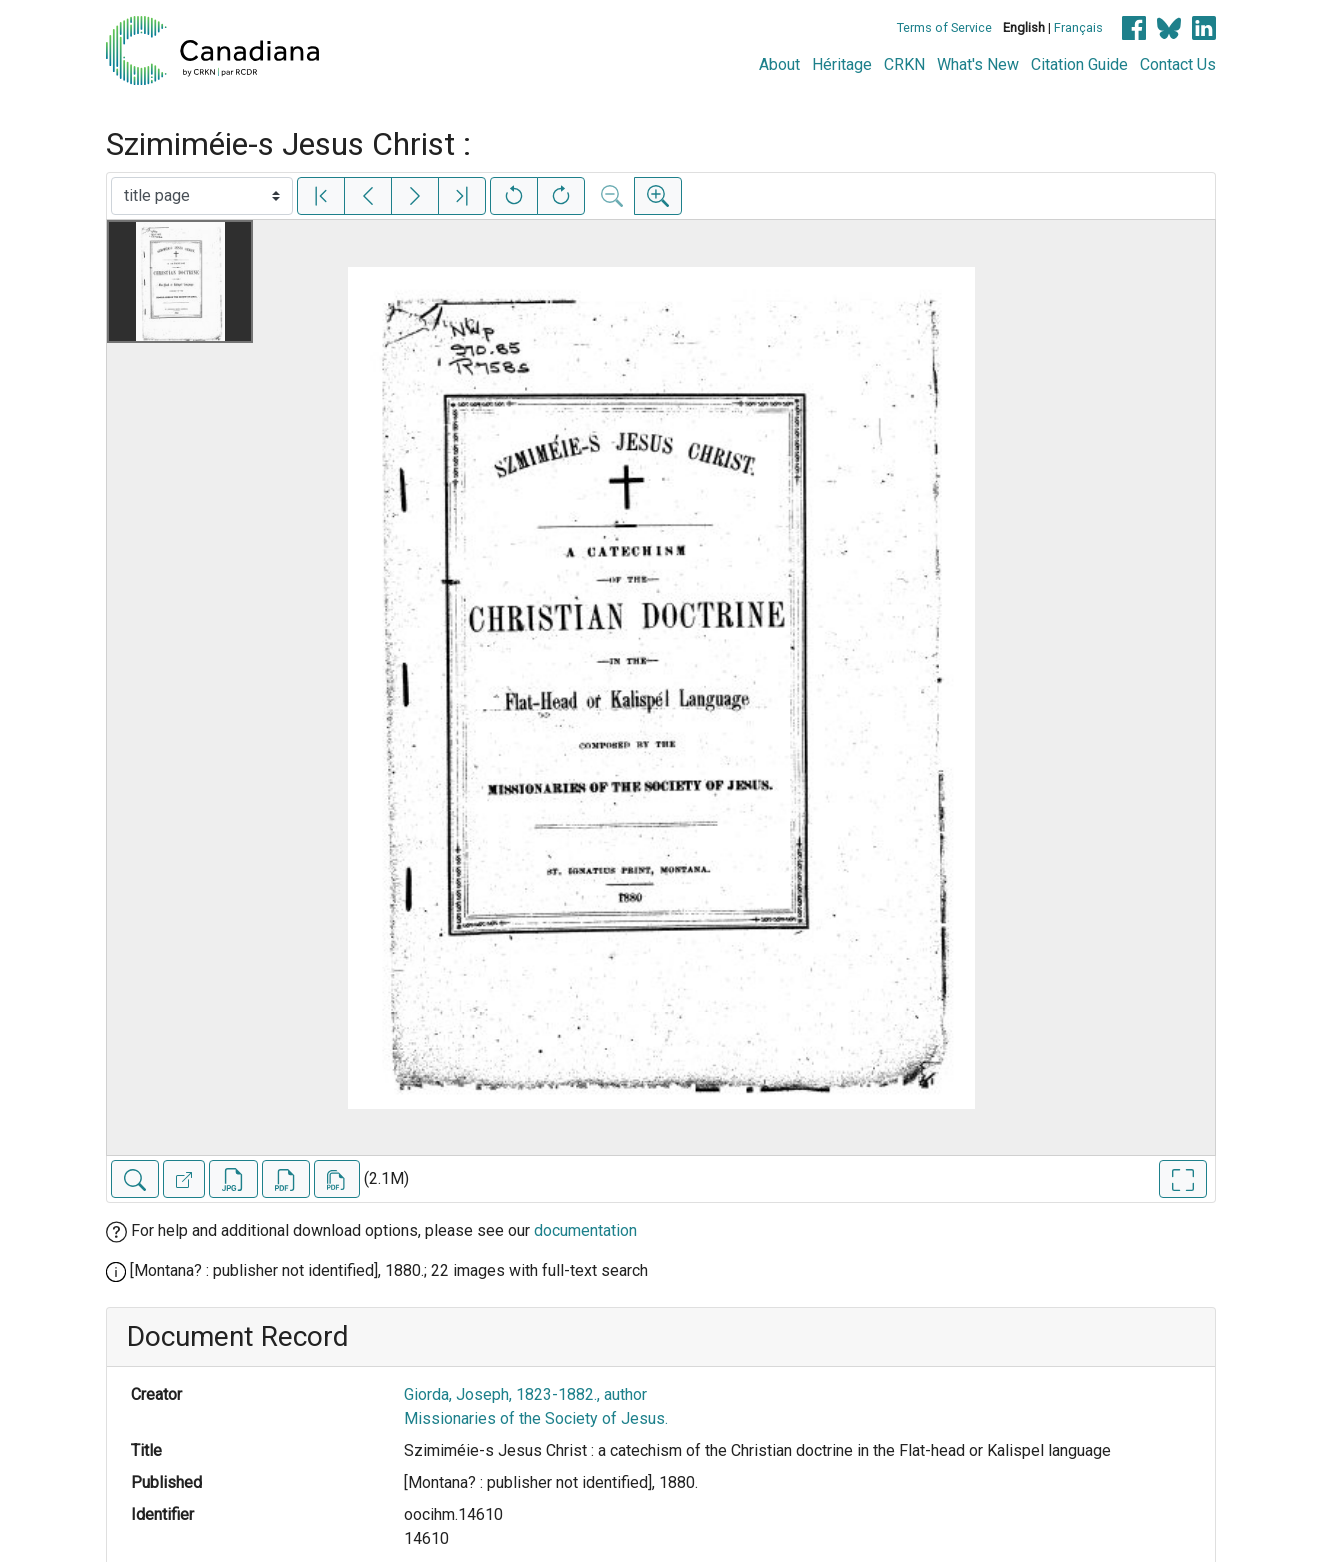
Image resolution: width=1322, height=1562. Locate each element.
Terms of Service (944, 27)
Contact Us (1178, 64)
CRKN (904, 64)
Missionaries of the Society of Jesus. (536, 1418)
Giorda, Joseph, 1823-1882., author (525, 1394)
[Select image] (202, 196)
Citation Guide (1079, 64)
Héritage (842, 64)
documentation (585, 1230)
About (779, 64)
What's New (978, 64)
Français (1078, 27)
